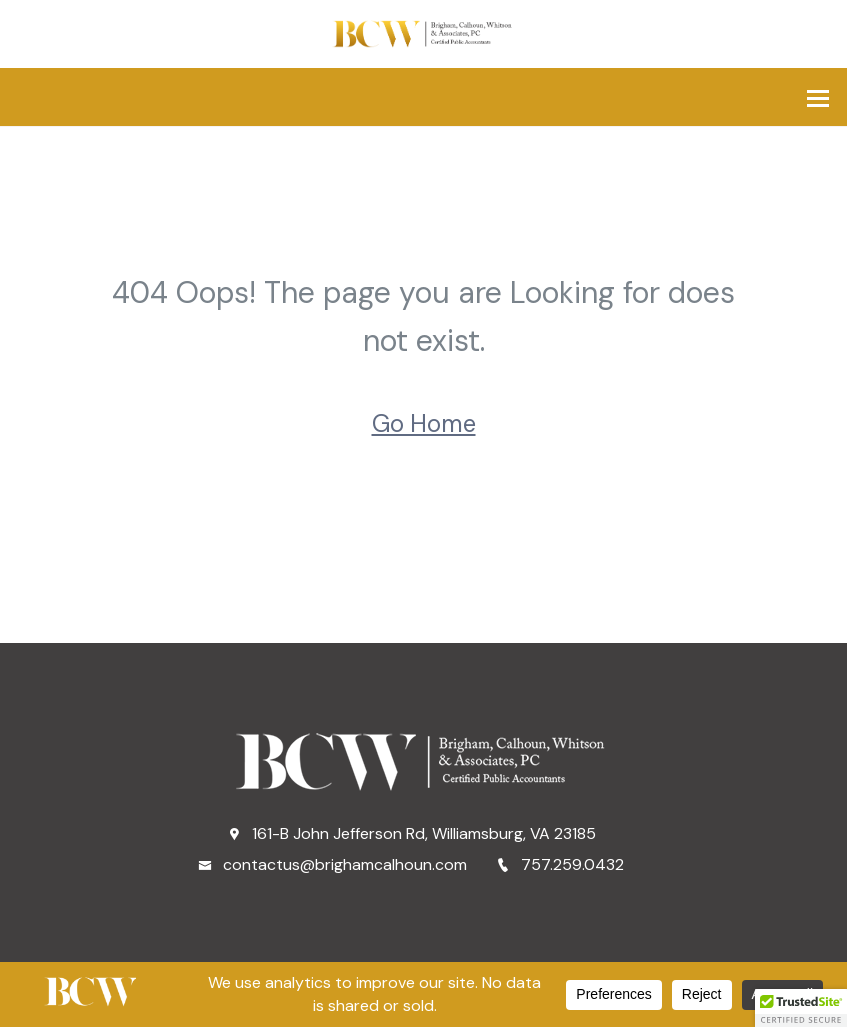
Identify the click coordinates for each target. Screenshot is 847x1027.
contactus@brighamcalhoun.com (332, 864)
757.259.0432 (560, 864)
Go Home (424, 423)
